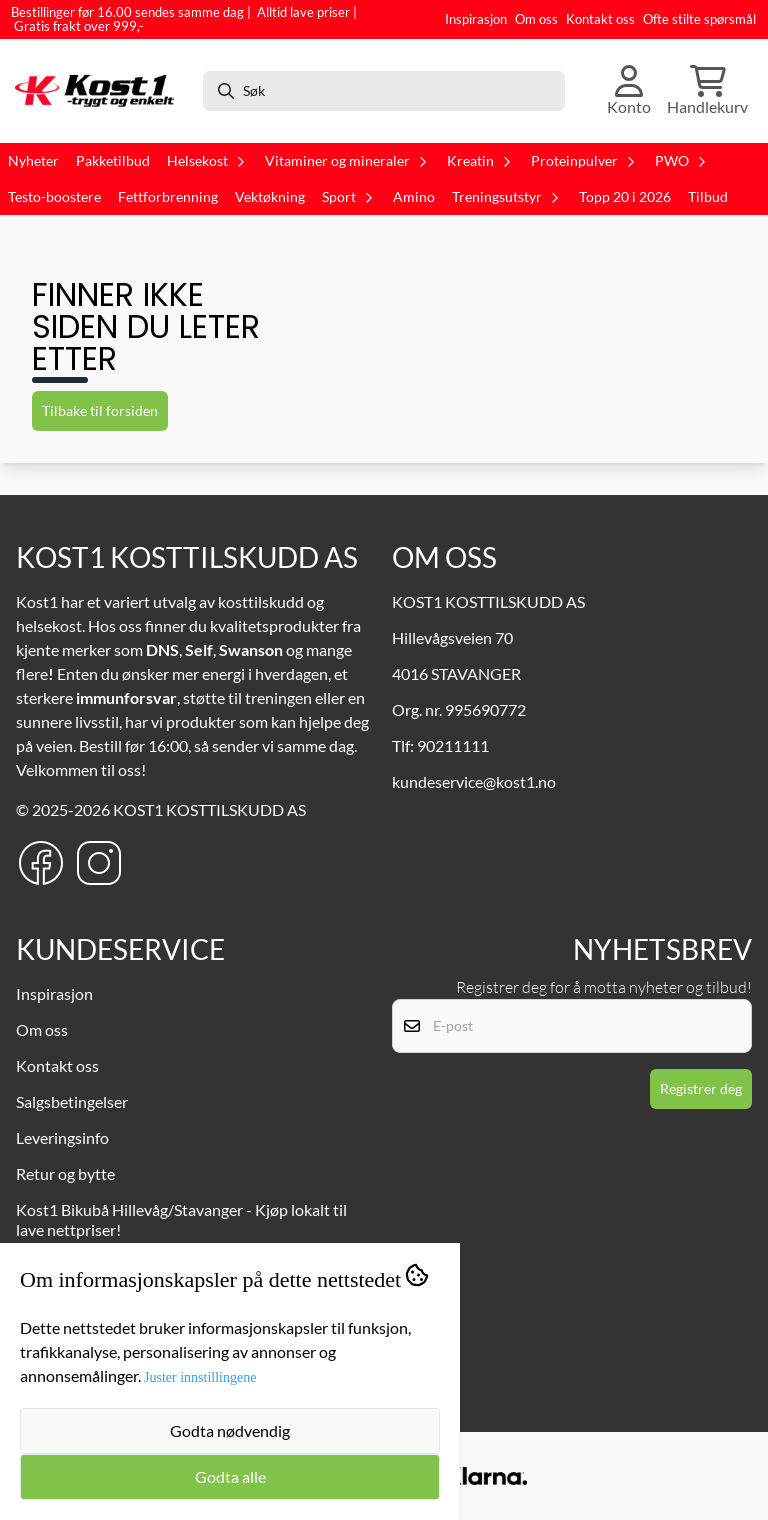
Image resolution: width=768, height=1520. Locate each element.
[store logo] (99, 90)
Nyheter (33, 161)
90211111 (453, 745)
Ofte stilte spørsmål (699, 19)
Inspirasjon (476, 19)
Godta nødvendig (230, 1430)
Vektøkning (270, 197)
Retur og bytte (65, 1173)
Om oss (536, 19)
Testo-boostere (54, 197)
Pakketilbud (113, 161)
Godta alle (230, 1476)
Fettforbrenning (168, 197)
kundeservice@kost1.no (474, 781)
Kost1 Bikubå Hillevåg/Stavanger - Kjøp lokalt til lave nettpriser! (181, 1219)
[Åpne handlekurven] (707, 91)
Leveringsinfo (62, 1137)
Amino (414, 197)
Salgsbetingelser (72, 1101)
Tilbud (708, 197)
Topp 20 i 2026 (625, 197)
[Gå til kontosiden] (629, 91)
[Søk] (384, 91)
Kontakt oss (600, 19)
